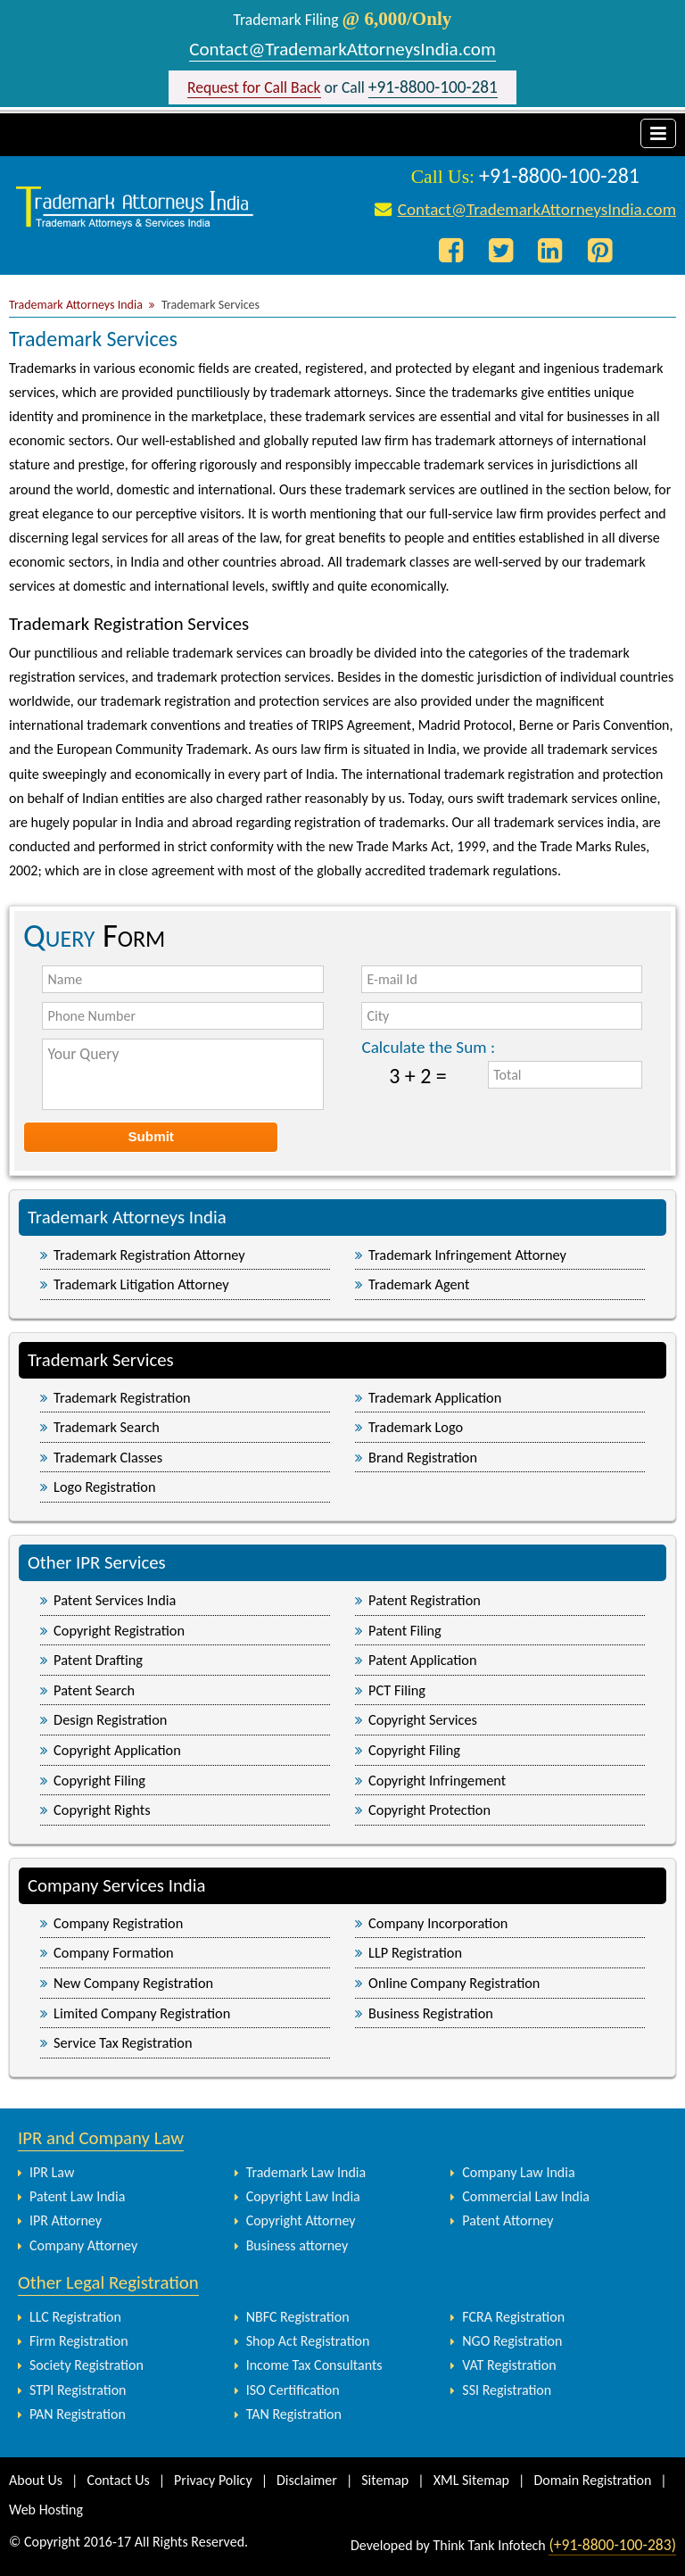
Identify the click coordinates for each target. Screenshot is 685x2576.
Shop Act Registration (308, 2340)
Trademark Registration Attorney (149, 1254)
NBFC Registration (298, 2316)
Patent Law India (77, 2196)
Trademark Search (107, 1427)
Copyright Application (117, 1750)
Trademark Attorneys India (76, 304)
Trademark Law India (306, 2172)
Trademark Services (101, 1359)
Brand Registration (422, 1457)
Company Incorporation (438, 1923)
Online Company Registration (454, 1983)
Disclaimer (306, 2480)
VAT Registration (509, 2365)
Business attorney (297, 2245)
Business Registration (430, 2013)
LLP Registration (415, 1952)
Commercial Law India (526, 2196)
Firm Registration (78, 2340)
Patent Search (94, 1690)
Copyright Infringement (437, 1780)
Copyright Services (422, 1719)
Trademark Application (434, 1397)
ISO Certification (293, 2389)
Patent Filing (405, 1630)
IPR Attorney (65, 2220)
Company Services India (117, 1885)
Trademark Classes (108, 1457)
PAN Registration (77, 2414)
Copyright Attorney (301, 2220)
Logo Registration (104, 1486)
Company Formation (114, 1952)
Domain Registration (592, 2480)
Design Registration (110, 1719)
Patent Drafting (98, 1660)
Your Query (182, 1074)
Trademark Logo (415, 1427)
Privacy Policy (213, 2480)
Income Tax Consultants (314, 2365)
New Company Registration (133, 1983)
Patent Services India (115, 1600)
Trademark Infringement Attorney (467, 1254)
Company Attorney (83, 2245)
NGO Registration (512, 2340)
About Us (35, 2480)
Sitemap (385, 2480)
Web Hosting (46, 2509)
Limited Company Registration (142, 2013)
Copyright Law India (303, 2196)
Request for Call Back (253, 87)
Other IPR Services (97, 1562)
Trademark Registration (122, 1397)
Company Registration (118, 1923)
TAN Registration (294, 2414)
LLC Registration (75, 2316)
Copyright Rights (102, 1809)
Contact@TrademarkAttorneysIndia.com (342, 49)
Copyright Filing (414, 1750)
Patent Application (422, 1660)
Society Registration (86, 2365)
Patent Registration (424, 1600)
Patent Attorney (507, 2220)
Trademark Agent (418, 1284)
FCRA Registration (513, 2316)
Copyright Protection (429, 1809)
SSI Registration (506, 2389)
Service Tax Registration (123, 2042)
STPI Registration (77, 2389)
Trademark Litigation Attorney (141, 1284)
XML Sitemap (471, 2480)
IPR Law (51, 2172)
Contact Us (118, 2480)
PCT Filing (396, 1690)
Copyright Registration (119, 1630)
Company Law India (518, 2172)
